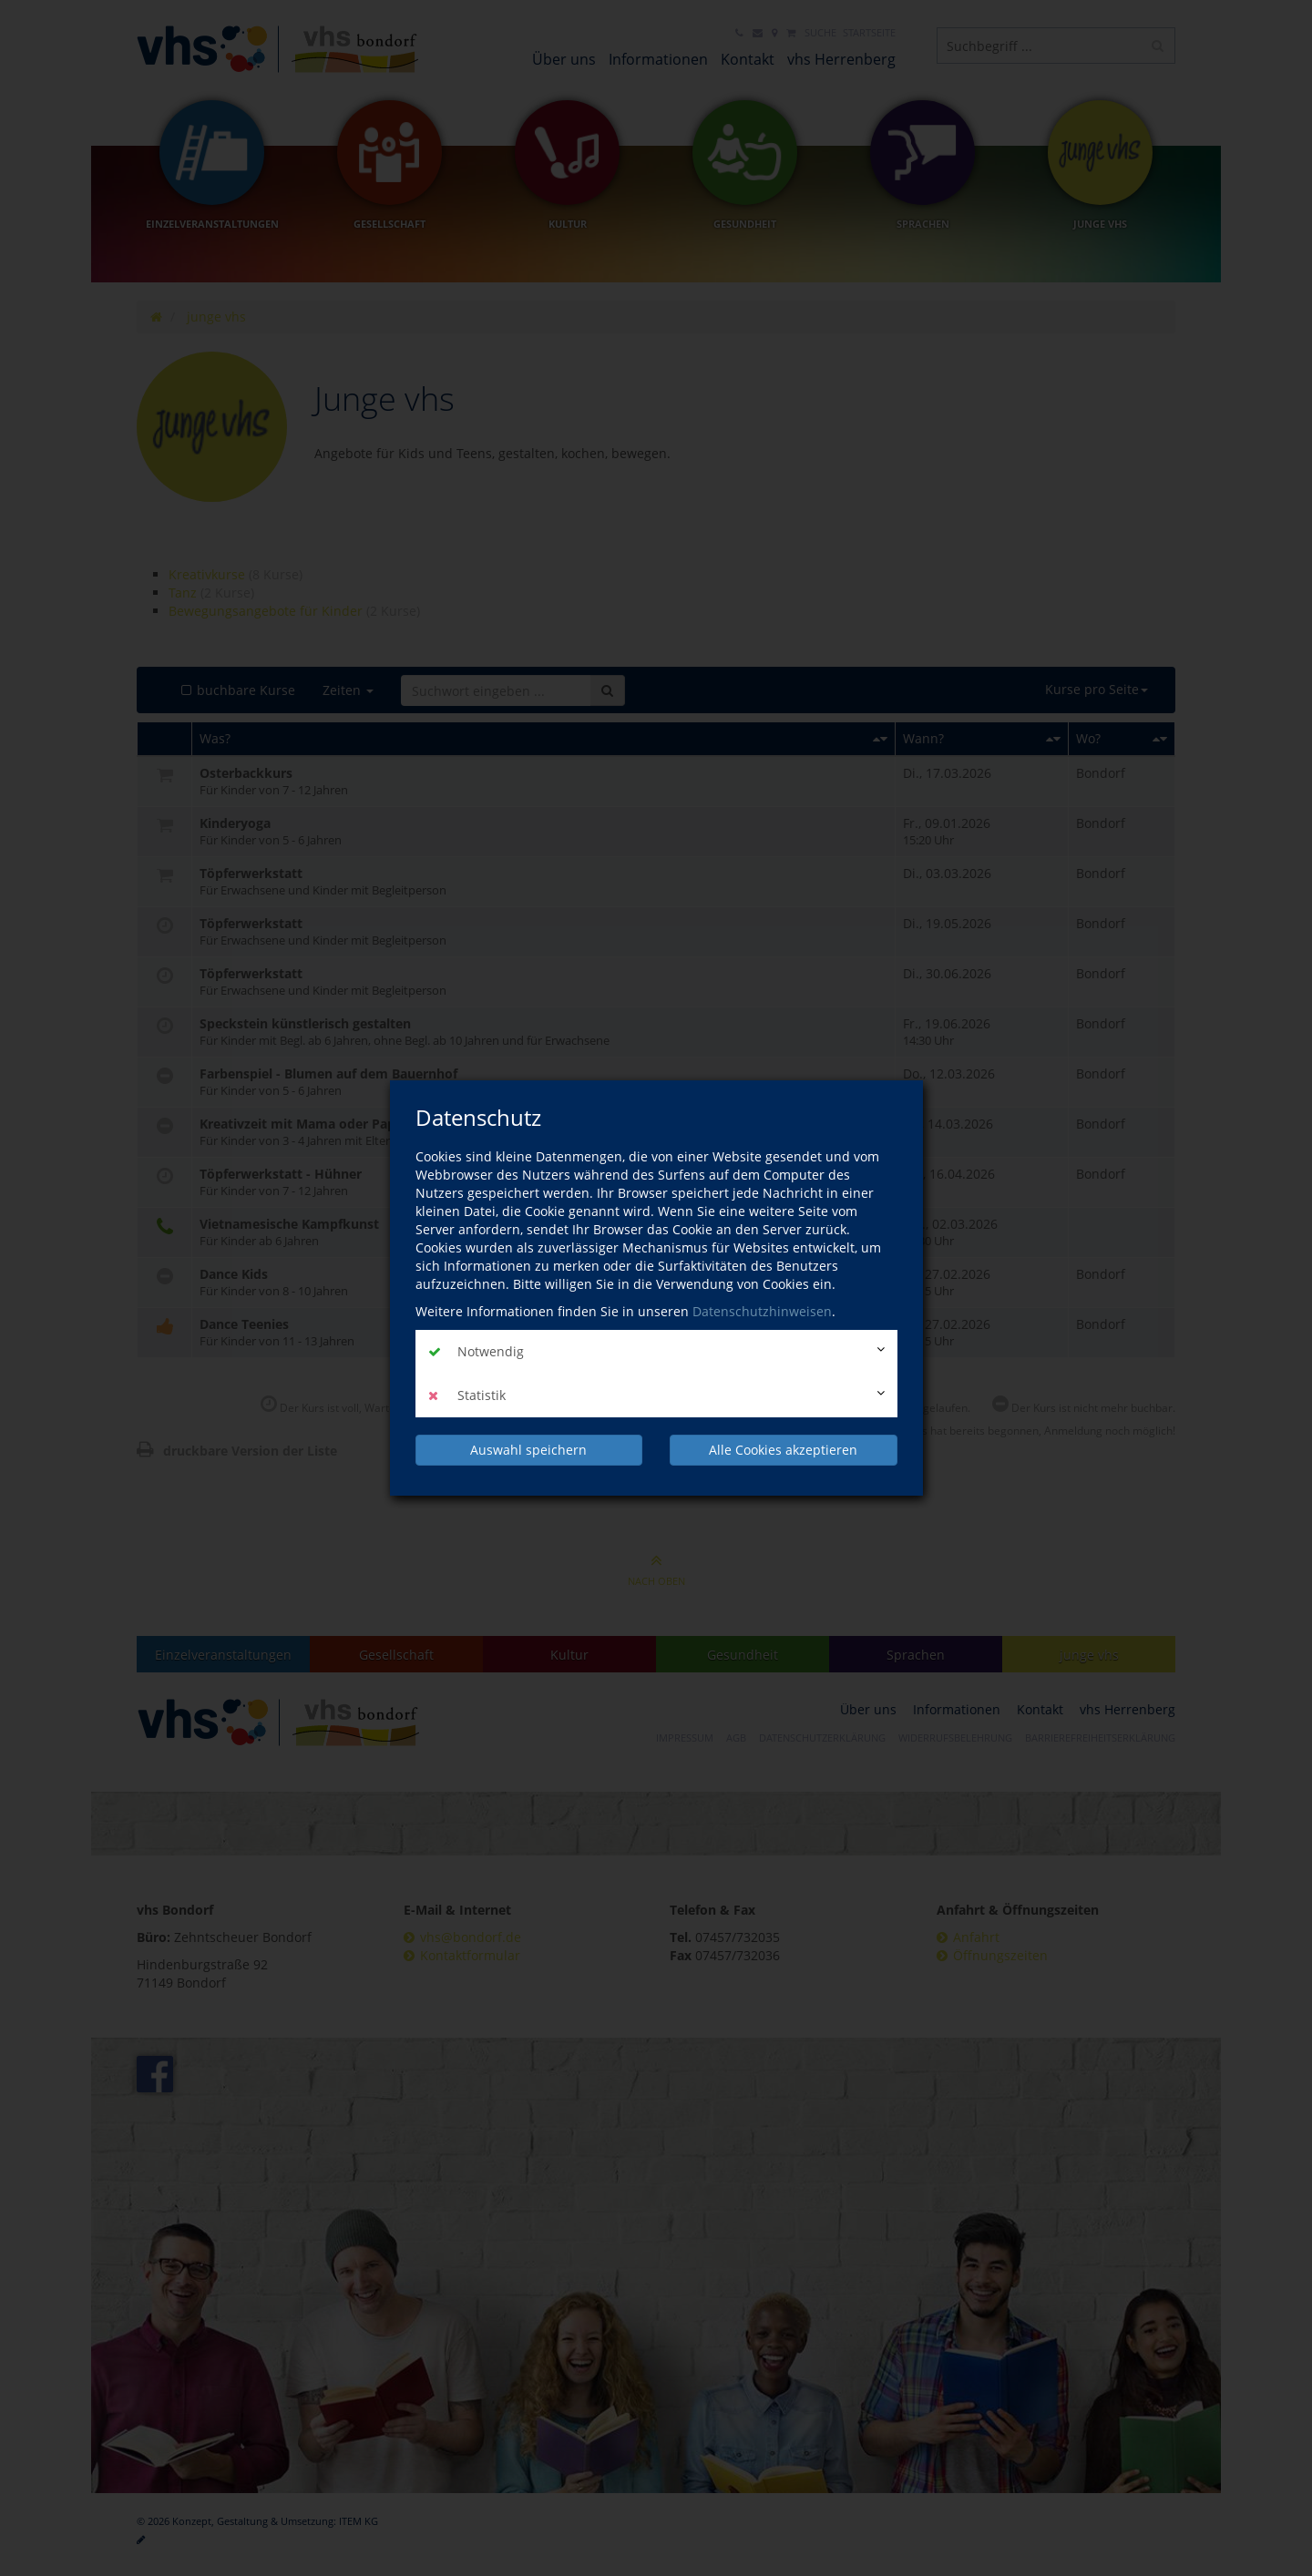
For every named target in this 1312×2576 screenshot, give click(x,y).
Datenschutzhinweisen (762, 1311)
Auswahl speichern (528, 1449)
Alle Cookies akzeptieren (783, 1449)
